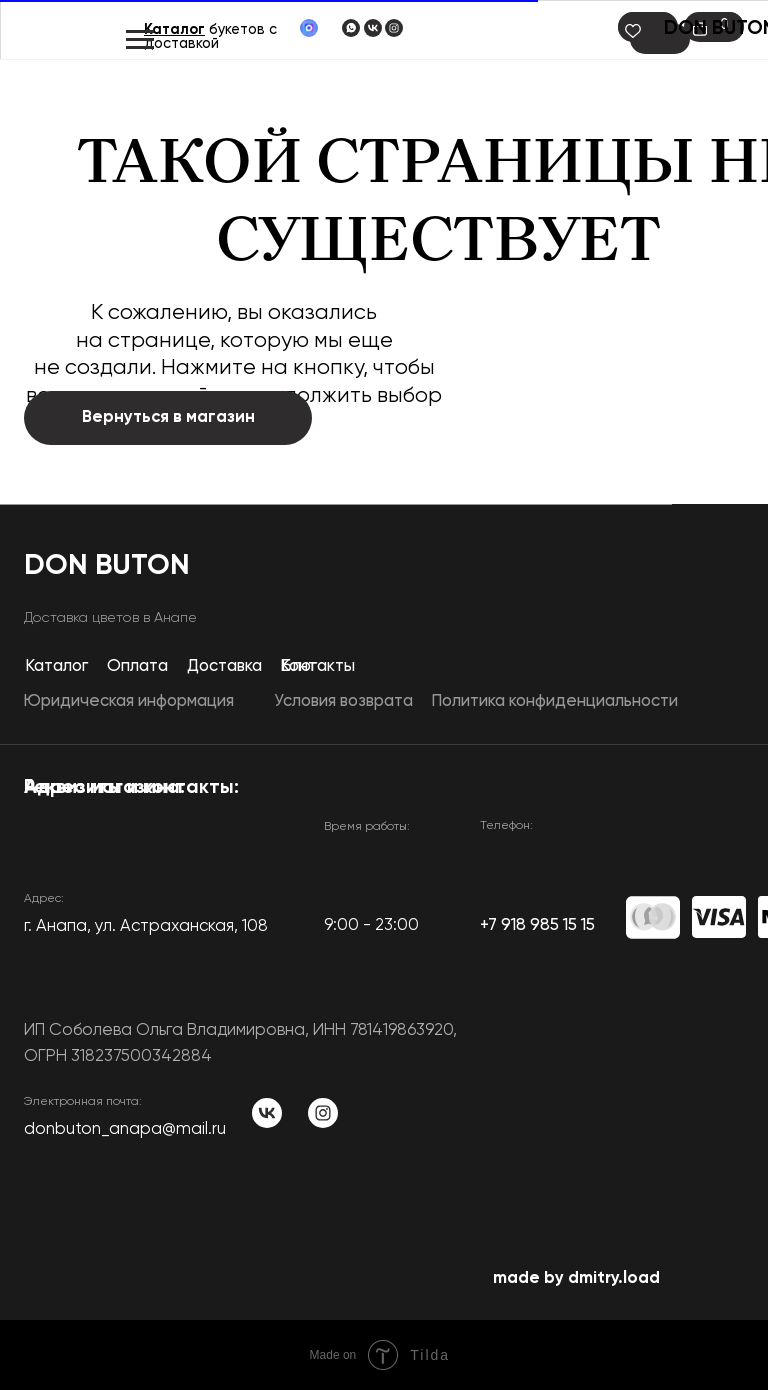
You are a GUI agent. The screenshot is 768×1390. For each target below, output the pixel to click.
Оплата (137, 666)
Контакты (317, 666)
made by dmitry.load (576, 1278)
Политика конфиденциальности (554, 701)
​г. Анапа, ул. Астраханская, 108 (146, 926)
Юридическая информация (128, 701)
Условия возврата (343, 701)
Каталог (174, 30)
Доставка (224, 666)
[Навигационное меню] (140, 40)
